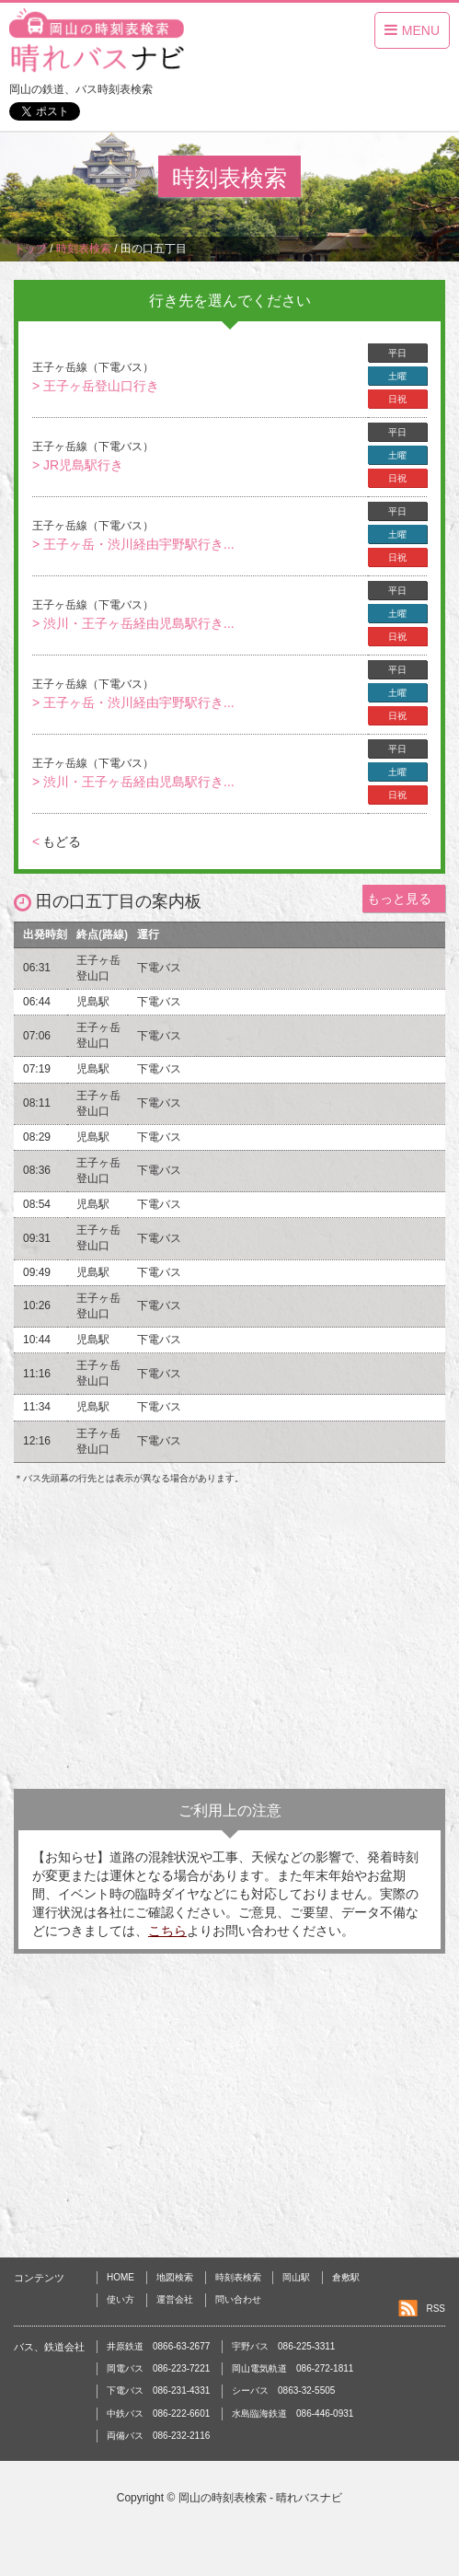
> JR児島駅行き (77, 465)
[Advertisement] (229, 1641)
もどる (56, 841)
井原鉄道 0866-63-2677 (158, 2346)
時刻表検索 (238, 2277)
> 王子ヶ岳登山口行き (95, 385)
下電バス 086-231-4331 (158, 2390)
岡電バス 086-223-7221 (158, 2368)
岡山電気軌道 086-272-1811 (292, 2368)
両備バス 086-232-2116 (158, 2436)
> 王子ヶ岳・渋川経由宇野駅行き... (133, 544)
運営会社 (174, 2299)
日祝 (397, 399)
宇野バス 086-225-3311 (283, 2346)
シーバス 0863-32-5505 (283, 2390)
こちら (167, 1930)
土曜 (397, 376)
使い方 (120, 2299)
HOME (120, 2277)
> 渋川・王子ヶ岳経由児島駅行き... (133, 623)
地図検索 (174, 2277)
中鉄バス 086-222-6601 (158, 2413)
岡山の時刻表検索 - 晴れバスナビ (260, 2497)
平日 (397, 353)
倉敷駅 (346, 2277)
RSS (435, 2308)
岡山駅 (296, 2277)
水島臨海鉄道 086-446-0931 (292, 2413)
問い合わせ (238, 2299)
